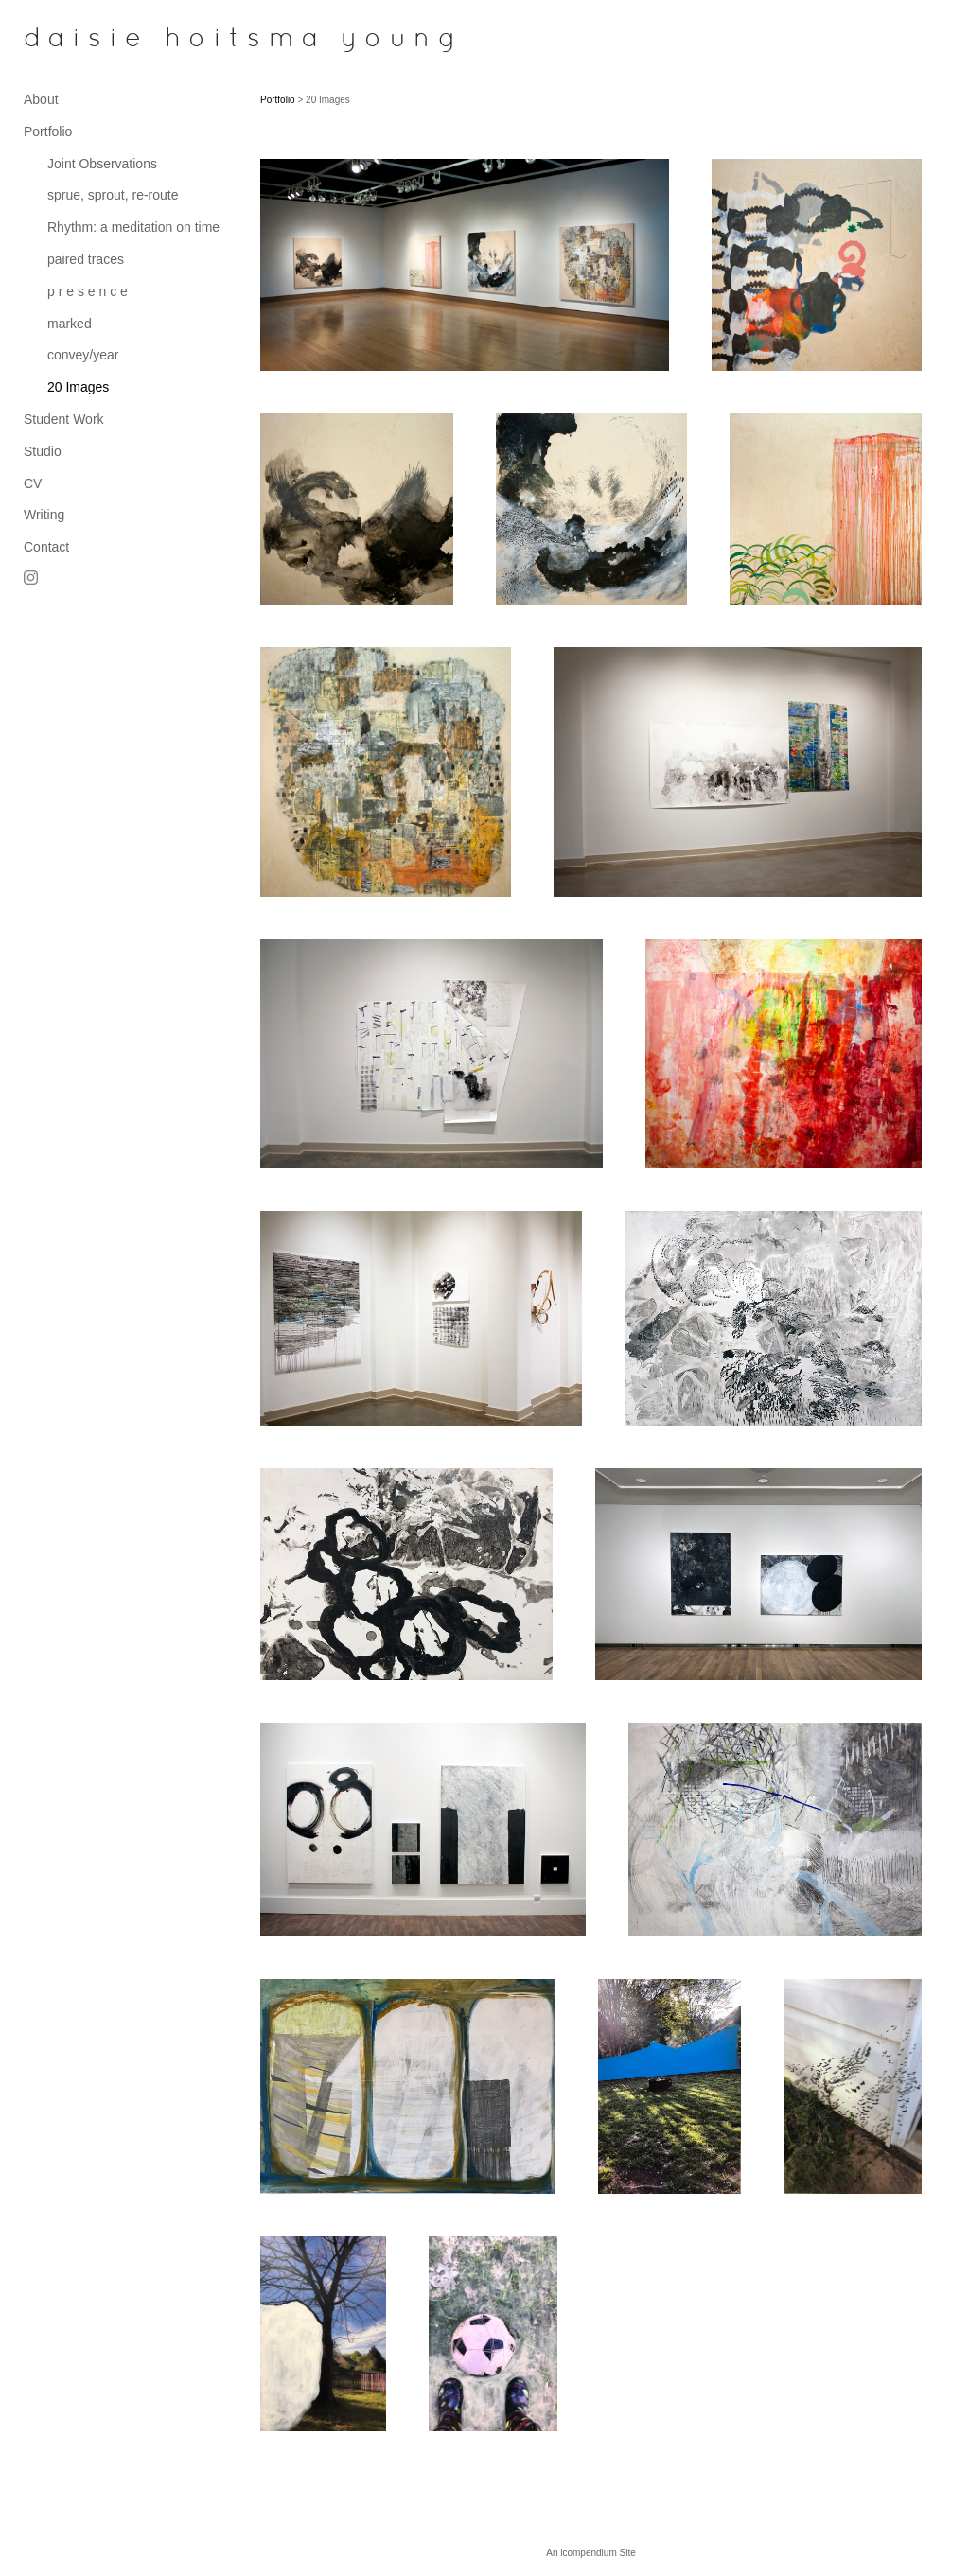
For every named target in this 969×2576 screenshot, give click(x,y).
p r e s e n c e (87, 291)
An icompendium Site (591, 2553)
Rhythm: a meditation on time (133, 227)
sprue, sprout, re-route (113, 194)
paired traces (85, 259)
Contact (46, 546)
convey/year (82, 354)
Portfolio (48, 131)
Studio (43, 451)
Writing (44, 514)
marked (69, 323)
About (41, 99)
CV (33, 483)
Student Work (64, 419)
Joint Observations (102, 163)
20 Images (78, 386)
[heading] (71, 40)
